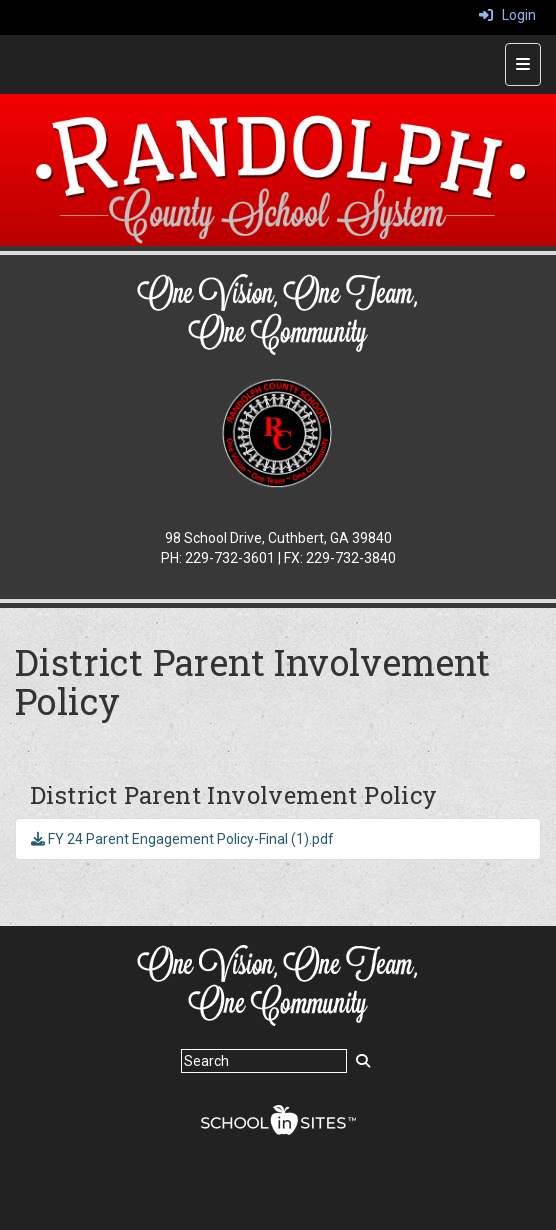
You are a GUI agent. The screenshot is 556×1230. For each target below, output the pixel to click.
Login (507, 15)
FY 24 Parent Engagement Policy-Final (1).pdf (182, 839)
